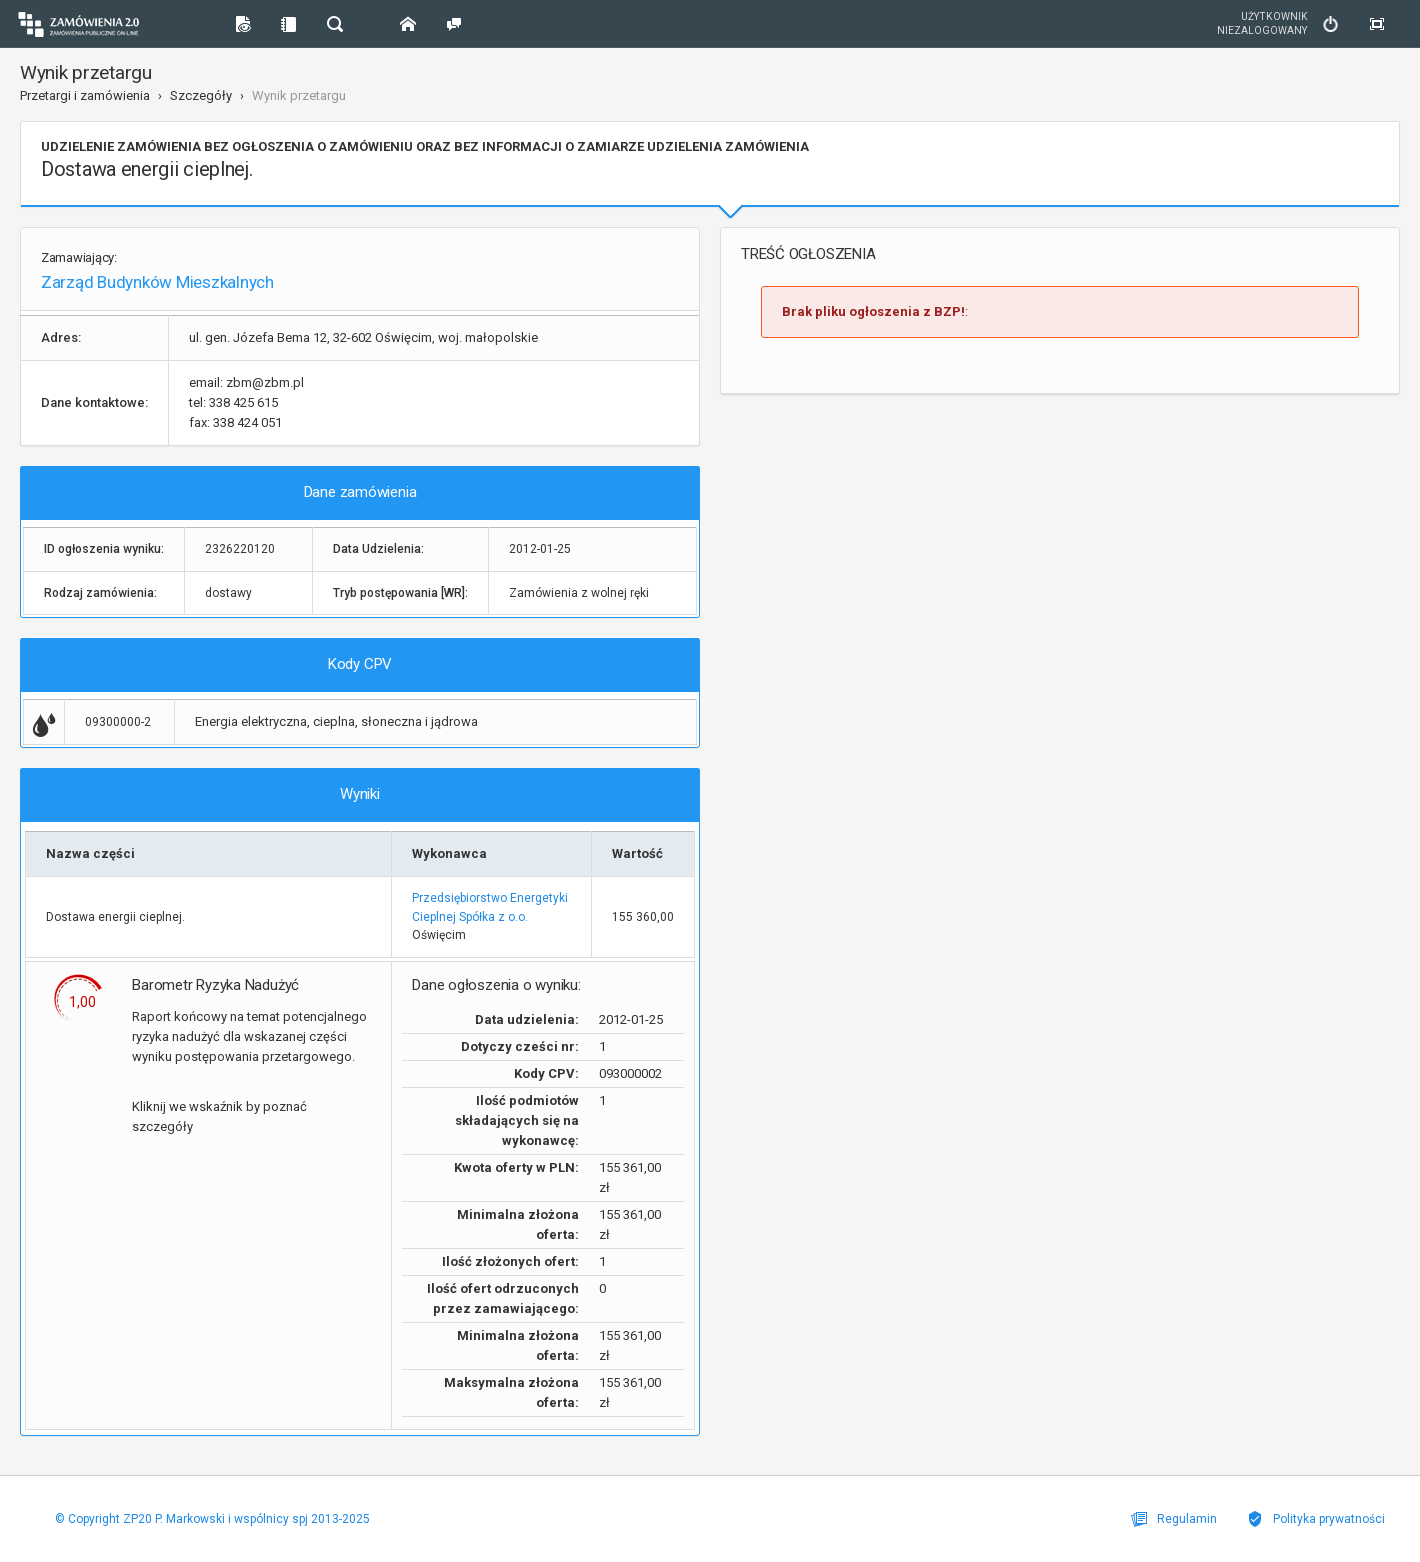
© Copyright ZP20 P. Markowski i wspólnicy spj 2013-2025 (212, 1519)
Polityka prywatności (1316, 1519)
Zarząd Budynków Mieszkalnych (157, 282)
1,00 (82, 1002)
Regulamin (1174, 1519)
